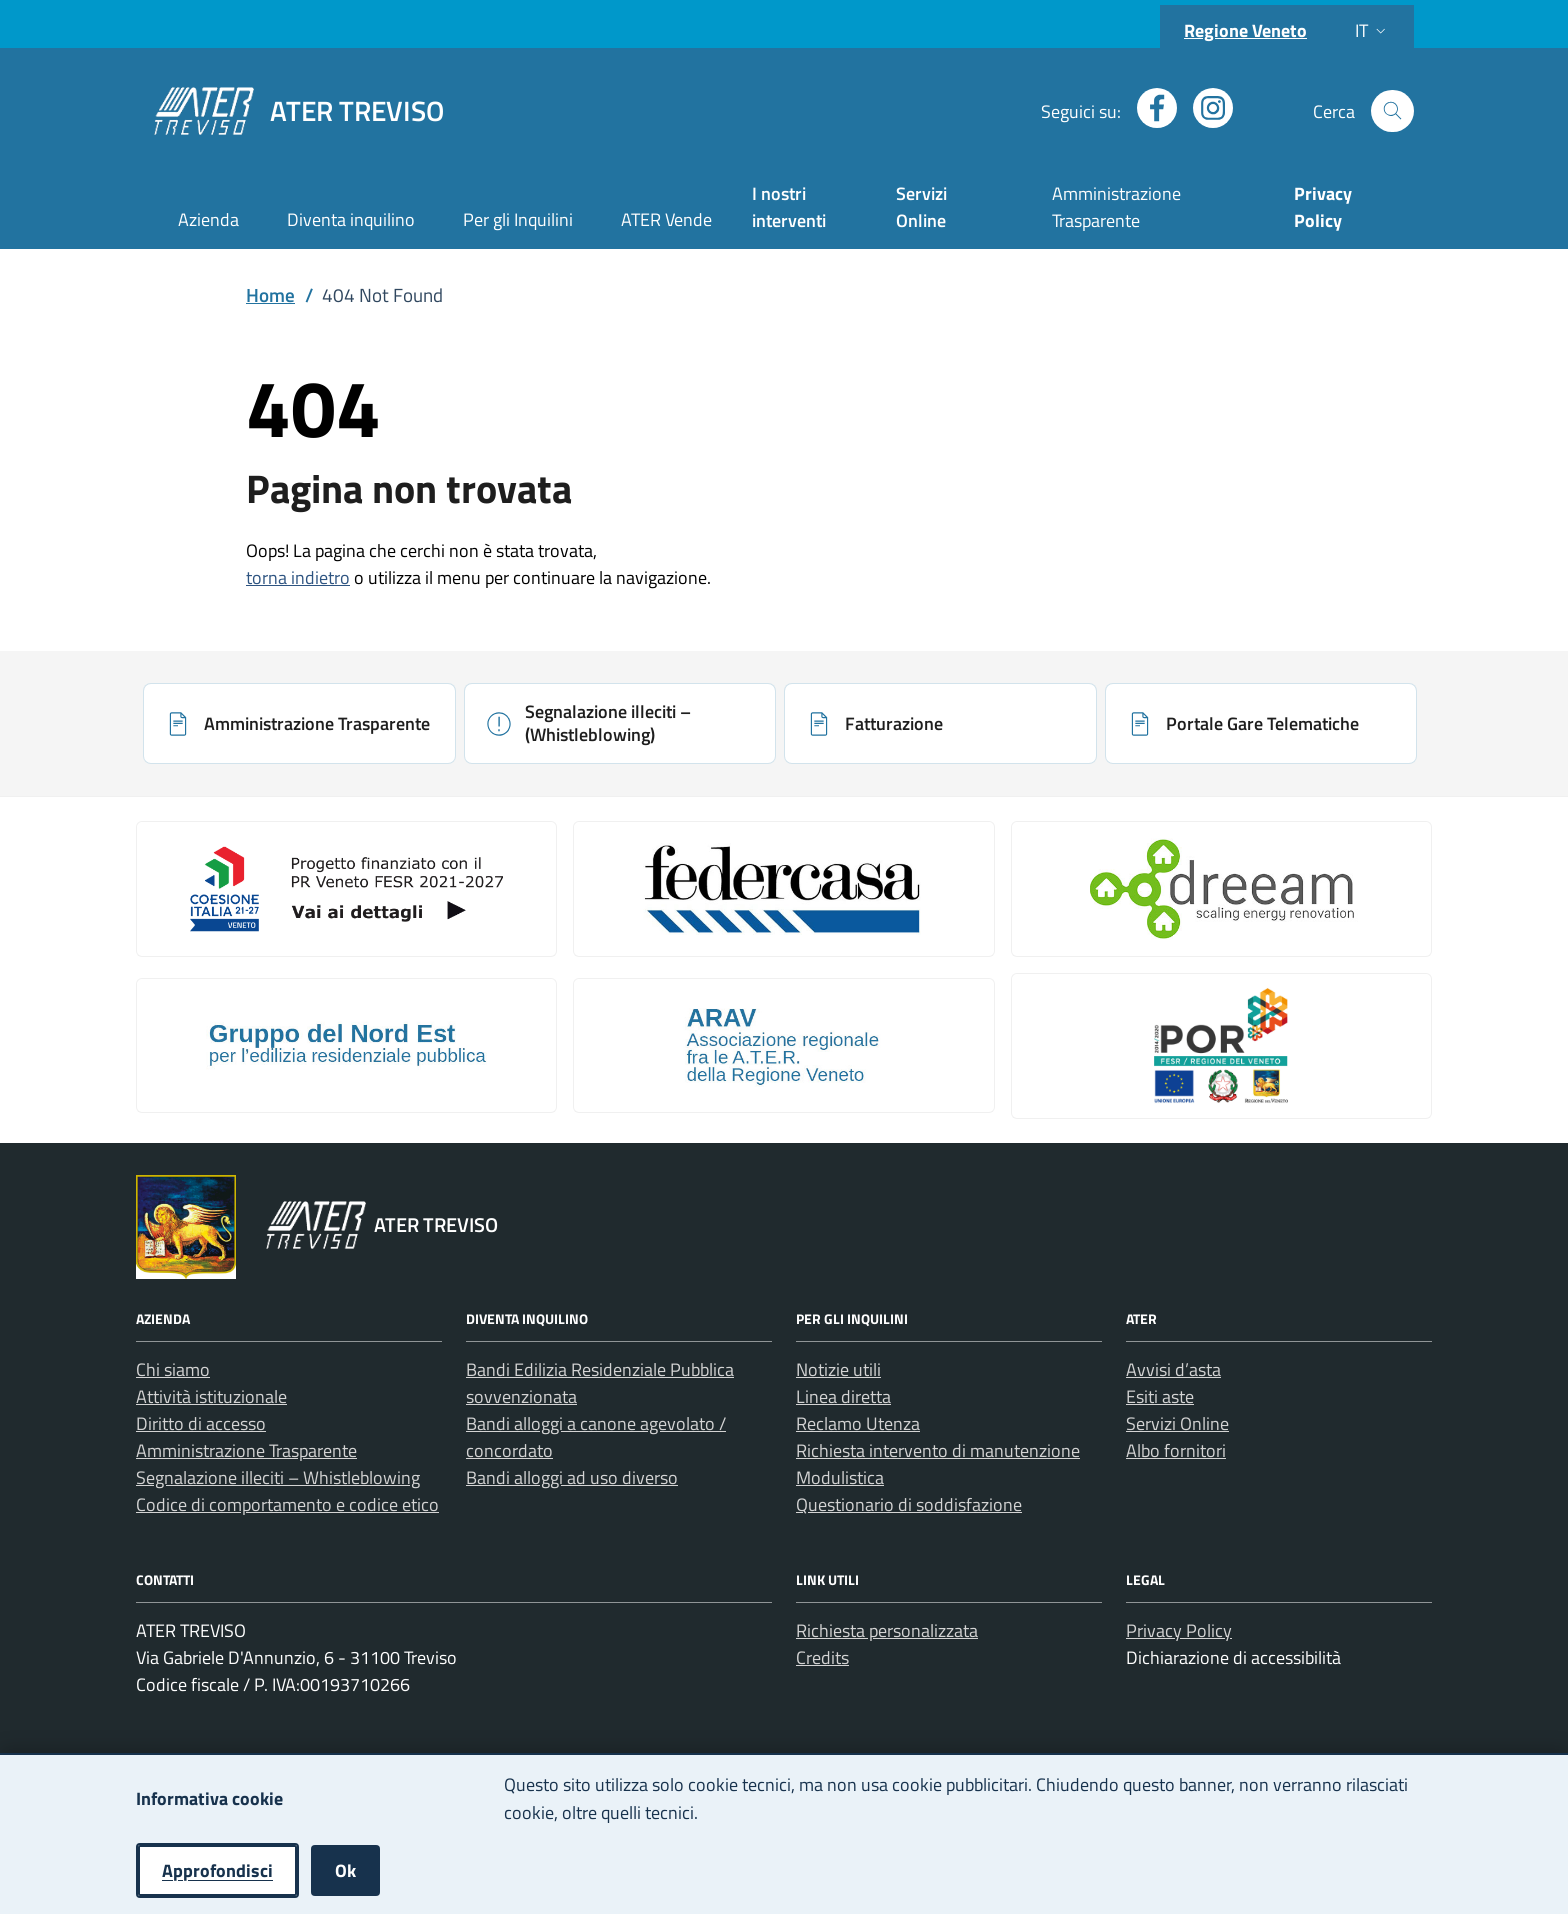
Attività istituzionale (211, 1396)
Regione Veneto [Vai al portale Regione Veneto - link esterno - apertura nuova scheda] (1245, 30)
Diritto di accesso (201, 1423)
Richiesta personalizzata (887, 1630)
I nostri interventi (789, 207)
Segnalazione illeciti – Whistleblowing (278, 1477)
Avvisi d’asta (1173, 1369)
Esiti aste (1160, 1396)
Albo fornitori (1176, 1450)
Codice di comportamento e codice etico (287, 1504)
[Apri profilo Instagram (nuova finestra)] (1205, 108)
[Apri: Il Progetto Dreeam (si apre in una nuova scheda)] (1221, 889)
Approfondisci (217, 1870)
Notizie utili (838, 1369)
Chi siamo (173, 1369)
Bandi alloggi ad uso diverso (572, 1477)
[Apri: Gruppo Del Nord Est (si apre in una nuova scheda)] (346, 1046)
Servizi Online (921, 207)
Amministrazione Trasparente (1116, 207)
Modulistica (840, 1477)
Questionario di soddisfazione (909, 1504)
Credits (822, 1657)
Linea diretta (843, 1396)
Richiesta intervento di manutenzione (938, 1450)
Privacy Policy (1179, 1630)
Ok (345, 1870)
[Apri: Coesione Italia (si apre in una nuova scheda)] (346, 889)
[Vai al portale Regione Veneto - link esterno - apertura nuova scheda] (186, 1227)
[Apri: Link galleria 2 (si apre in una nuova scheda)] (783, 889)
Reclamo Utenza (858, 1423)
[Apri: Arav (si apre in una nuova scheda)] (783, 1046)
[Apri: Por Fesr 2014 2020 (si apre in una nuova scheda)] (1221, 1046)
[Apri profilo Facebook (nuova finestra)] (1149, 108)
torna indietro (298, 577)
